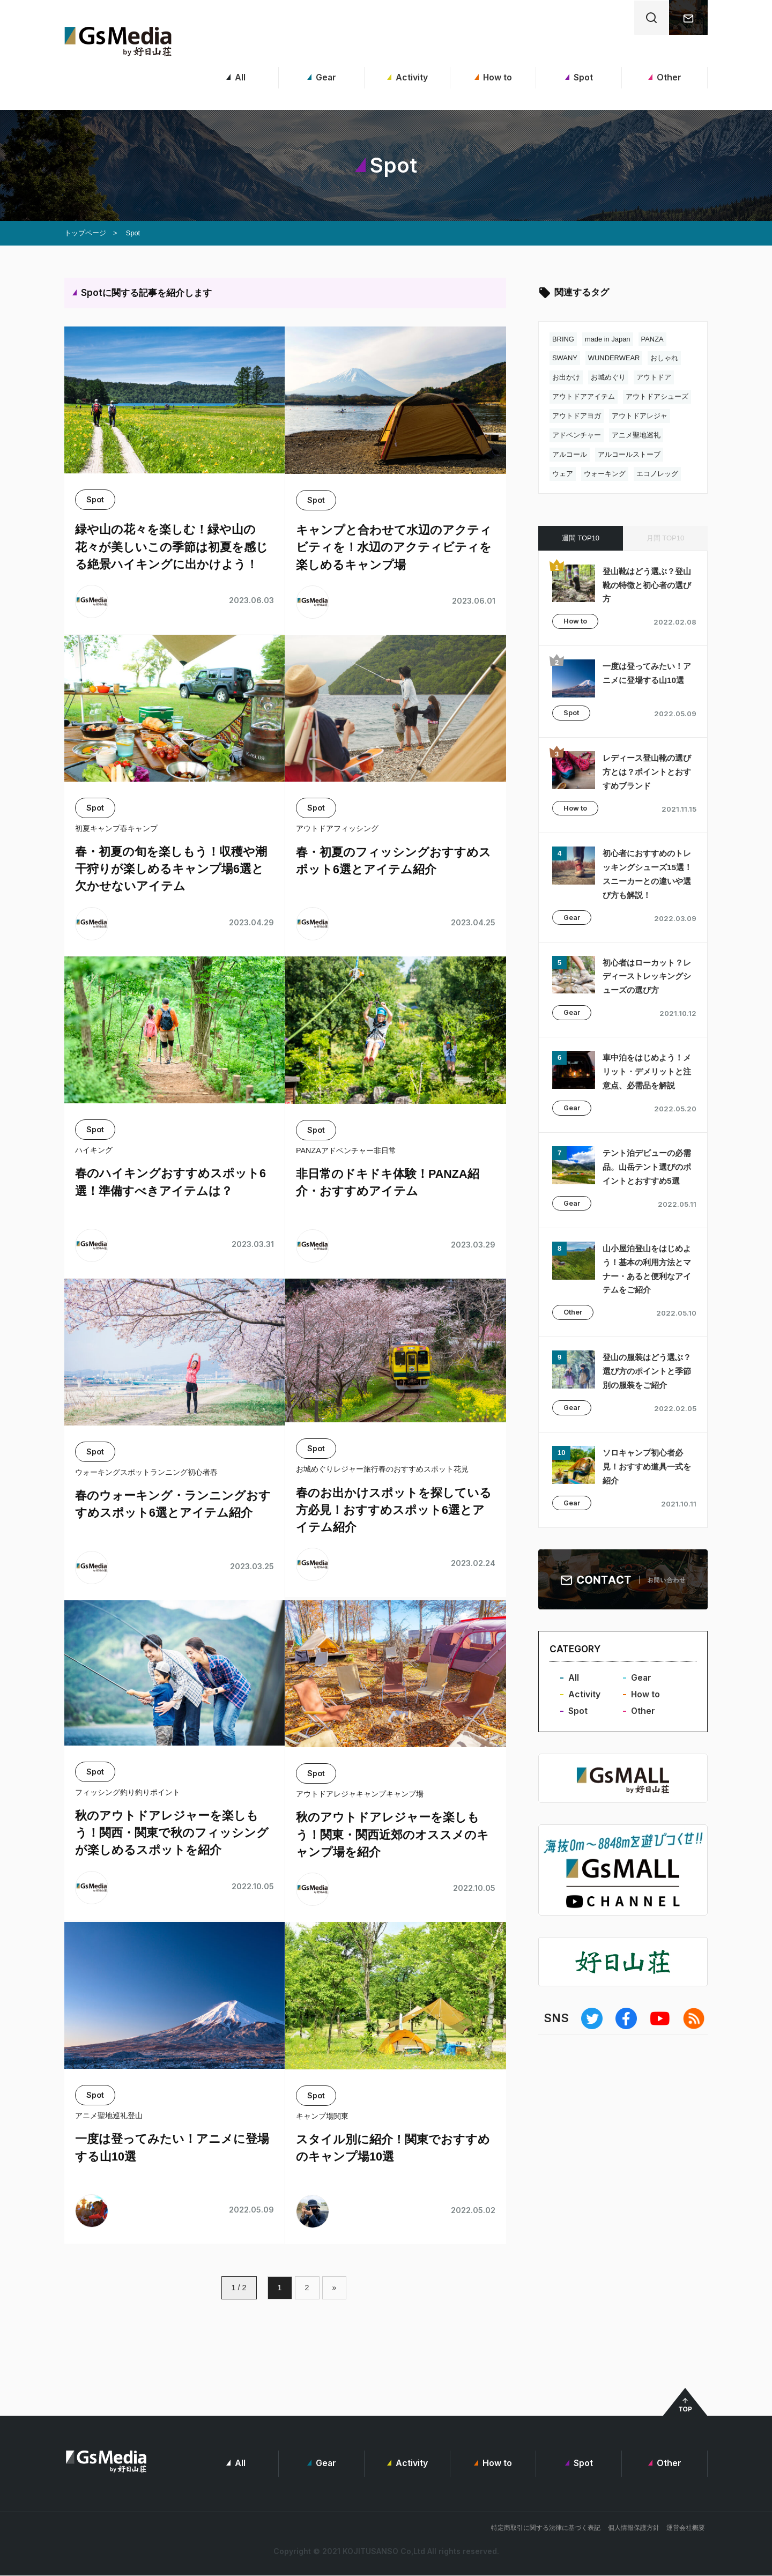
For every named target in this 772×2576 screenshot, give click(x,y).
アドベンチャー (576, 435)
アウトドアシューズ (657, 396)
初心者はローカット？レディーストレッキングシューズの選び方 (645, 980)
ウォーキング (605, 474)
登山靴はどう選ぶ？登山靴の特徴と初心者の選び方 (645, 585)
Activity (407, 77)
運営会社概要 (685, 2529)
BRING (563, 339)
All (236, 77)
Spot (579, 77)
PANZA (652, 339)
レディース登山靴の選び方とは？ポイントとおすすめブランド (645, 775)
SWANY (564, 358)
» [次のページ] (334, 2288)
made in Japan (607, 339)
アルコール (569, 454)
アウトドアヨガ (576, 416)
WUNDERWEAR (614, 358)
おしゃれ (665, 358)
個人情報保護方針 (633, 2529)
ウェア (562, 474)
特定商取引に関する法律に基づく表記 (545, 2529)
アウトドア (653, 377)
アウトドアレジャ (639, 416)
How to (493, 77)
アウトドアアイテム (583, 396)
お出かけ (566, 377)
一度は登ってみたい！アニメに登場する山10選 (646, 680)
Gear (321, 77)
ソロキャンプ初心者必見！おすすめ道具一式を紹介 (645, 1512)
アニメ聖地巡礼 (636, 435)
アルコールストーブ (629, 454)
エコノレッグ (657, 474)
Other (664, 77)
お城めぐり (608, 377)
